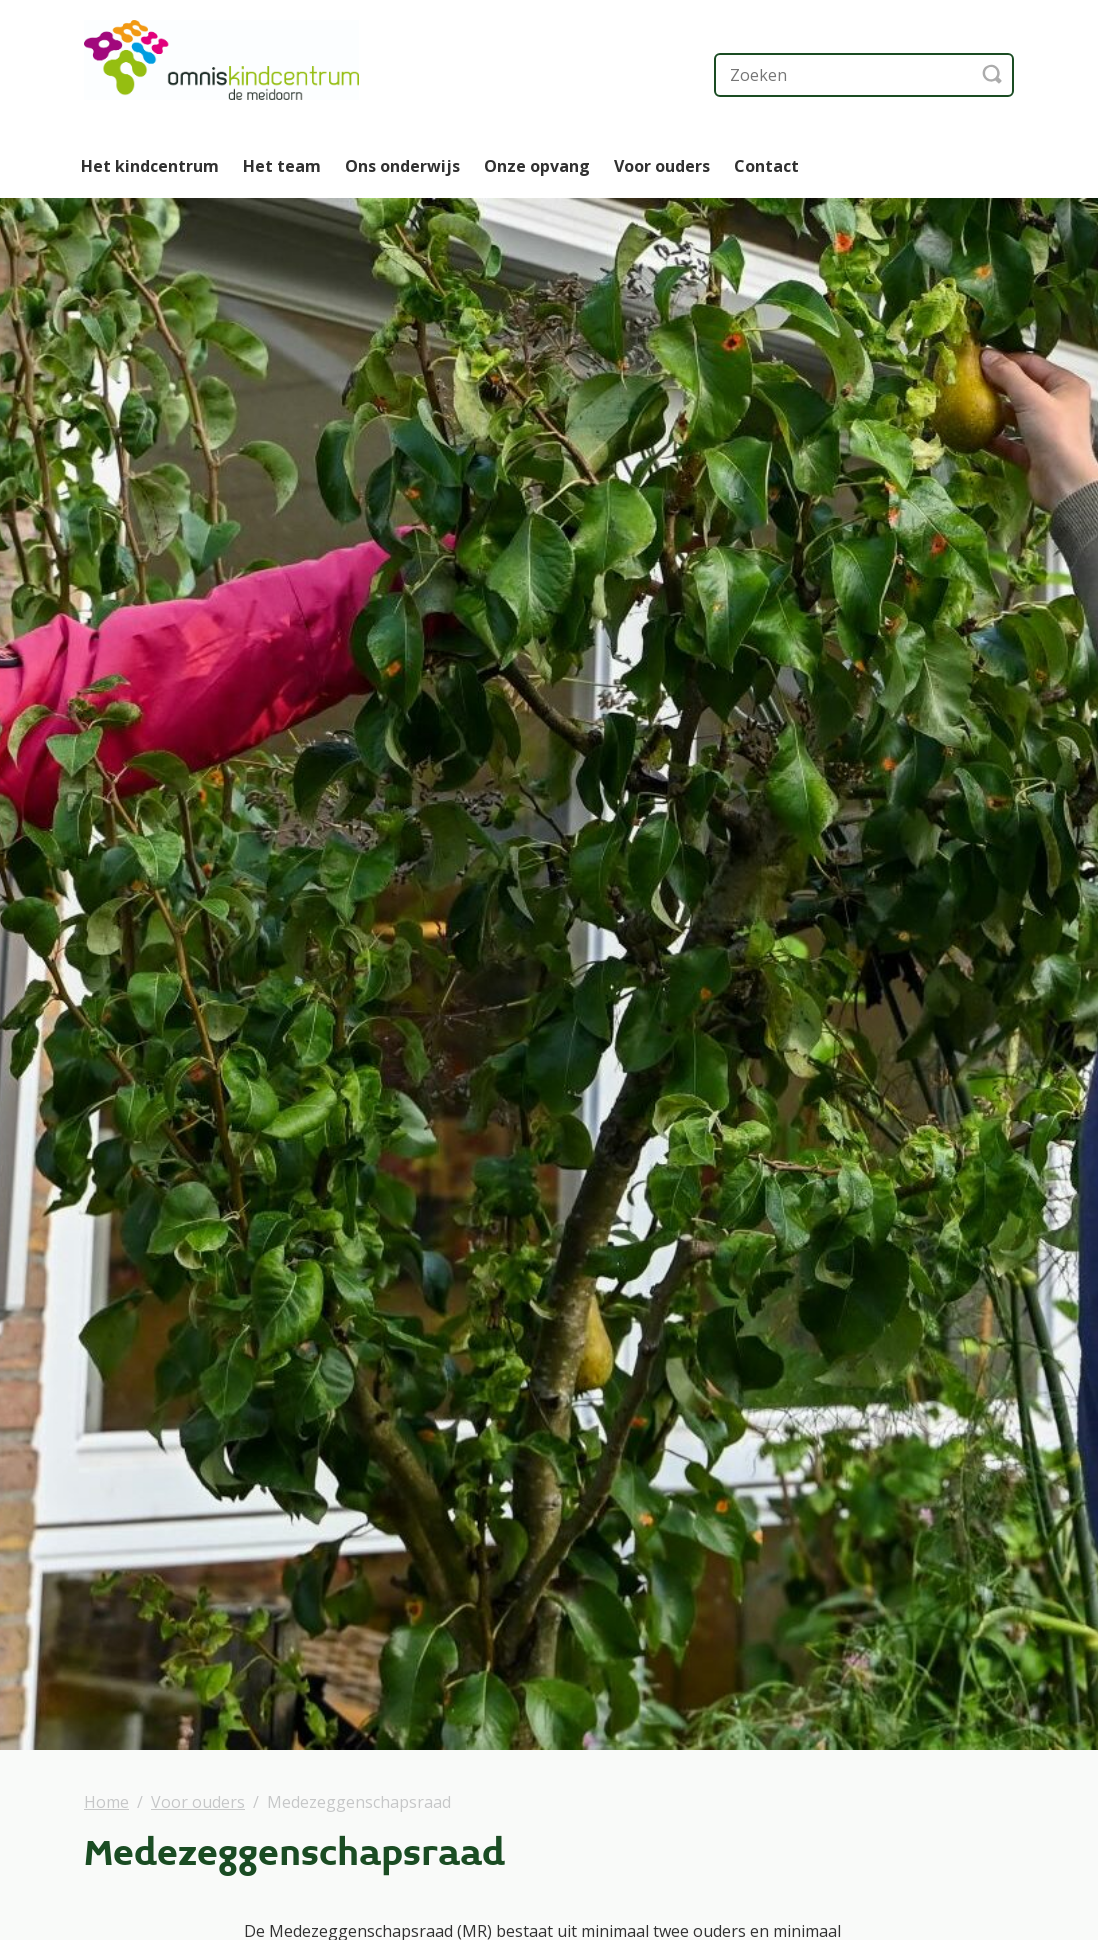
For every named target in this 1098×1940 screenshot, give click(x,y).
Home (106, 1802)
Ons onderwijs (402, 166)
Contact (766, 166)
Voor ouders (662, 166)
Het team (282, 166)
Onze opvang (537, 166)
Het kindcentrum (150, 166)
